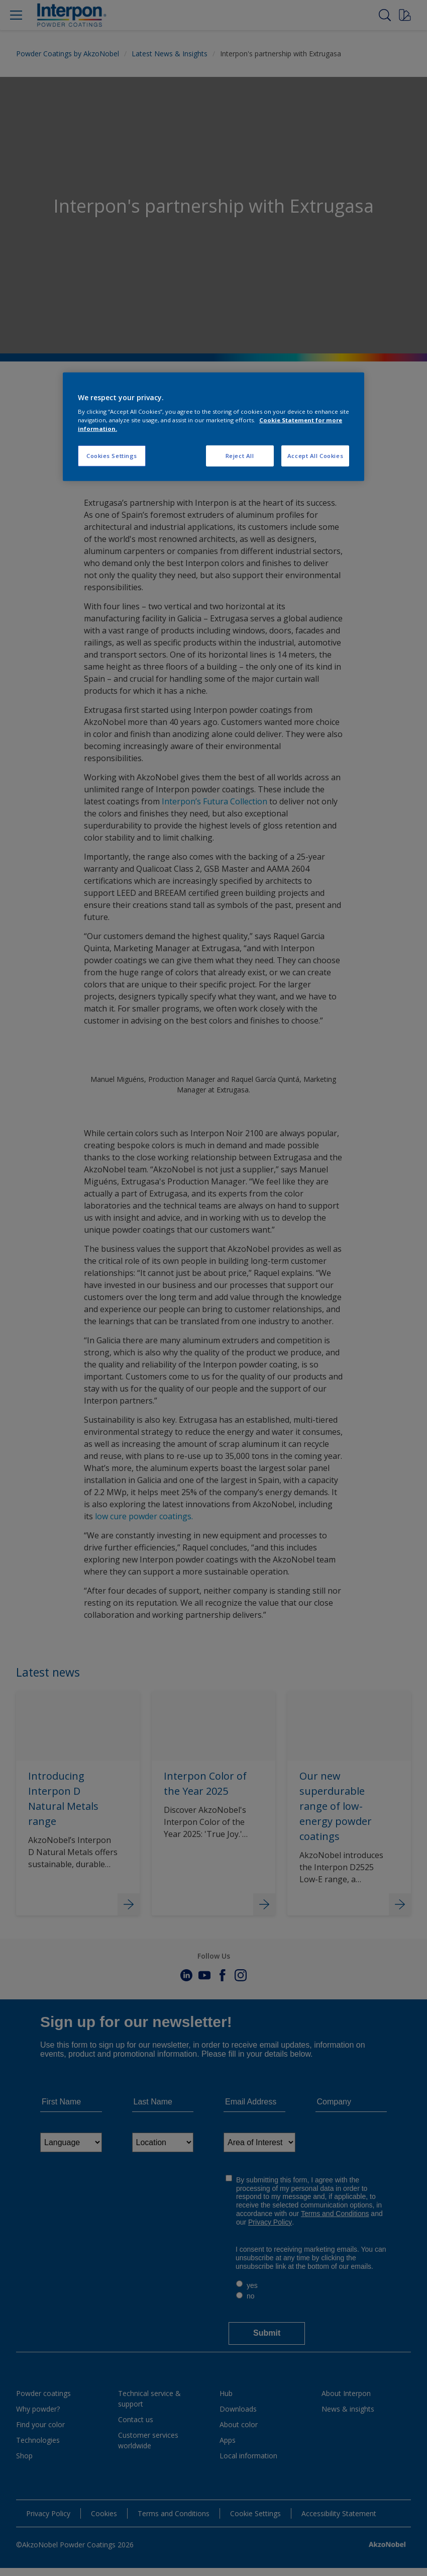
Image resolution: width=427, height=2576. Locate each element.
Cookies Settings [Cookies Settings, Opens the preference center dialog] (111, 455)
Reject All (240, 455)
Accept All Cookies (315, 455)
